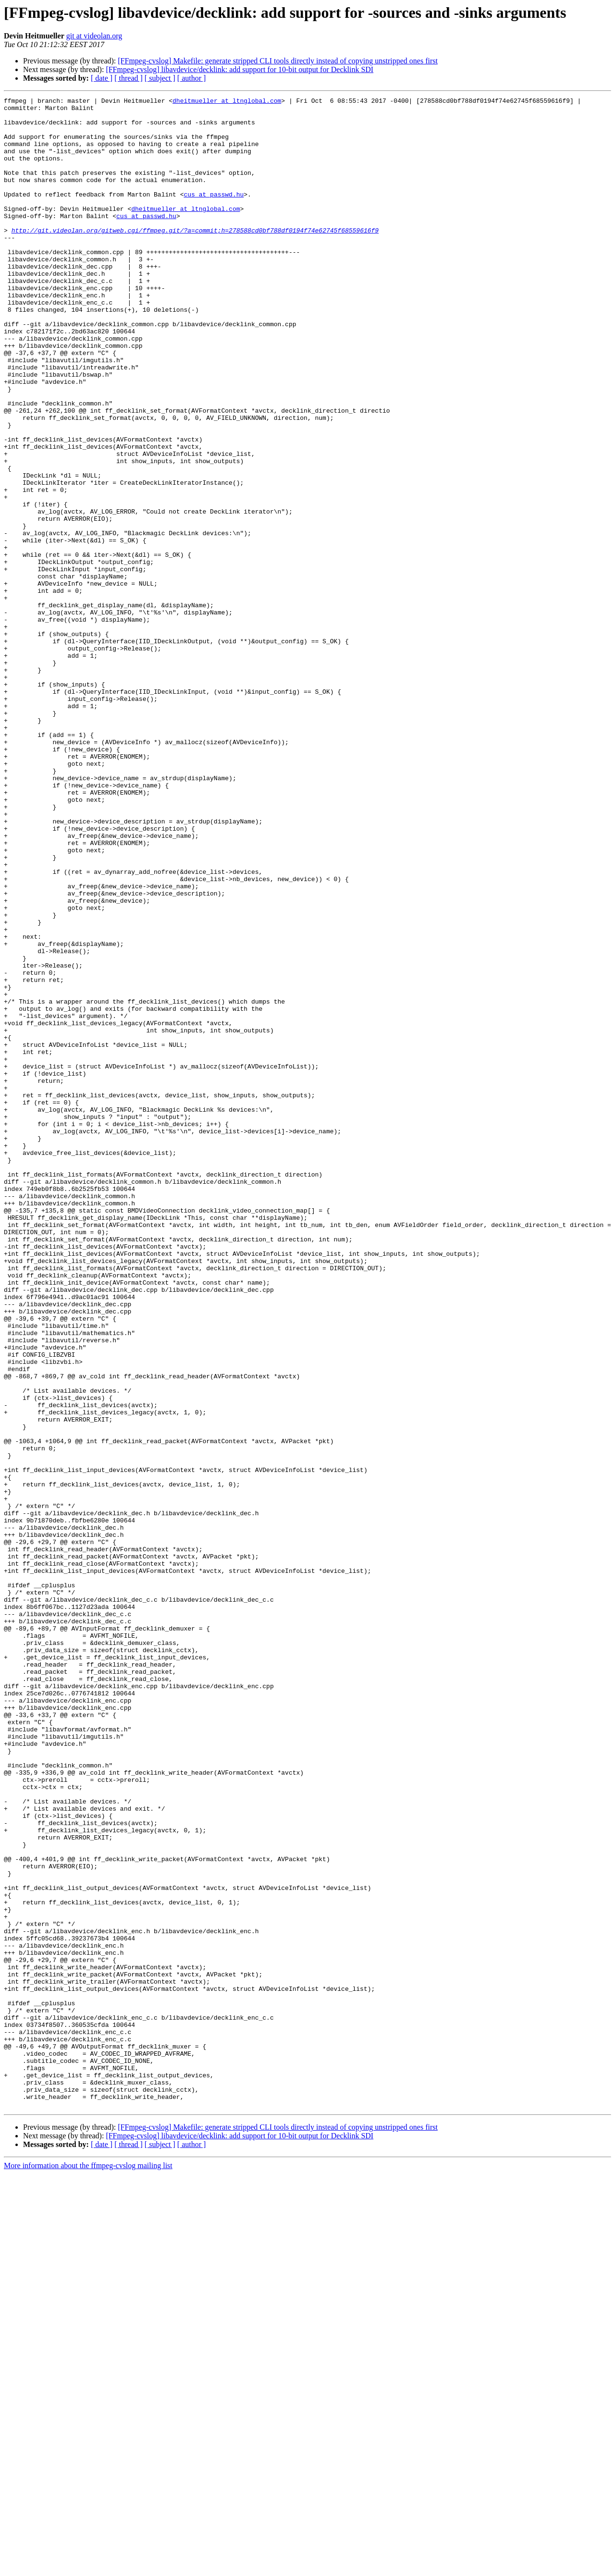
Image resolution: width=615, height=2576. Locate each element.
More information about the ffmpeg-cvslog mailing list (88, 2568)
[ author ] (191, 78)
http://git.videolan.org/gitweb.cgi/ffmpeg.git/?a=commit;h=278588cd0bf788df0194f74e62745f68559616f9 (195, 257)
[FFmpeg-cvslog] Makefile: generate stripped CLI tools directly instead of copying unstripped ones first (278, 61)
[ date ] (101, 78)
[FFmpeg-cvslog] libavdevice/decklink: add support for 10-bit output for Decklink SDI (239, 69)
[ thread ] (128, 78)
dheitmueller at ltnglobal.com (226, 102)
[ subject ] (160, 78)
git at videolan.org (94, 36)
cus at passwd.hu (214, 214)
